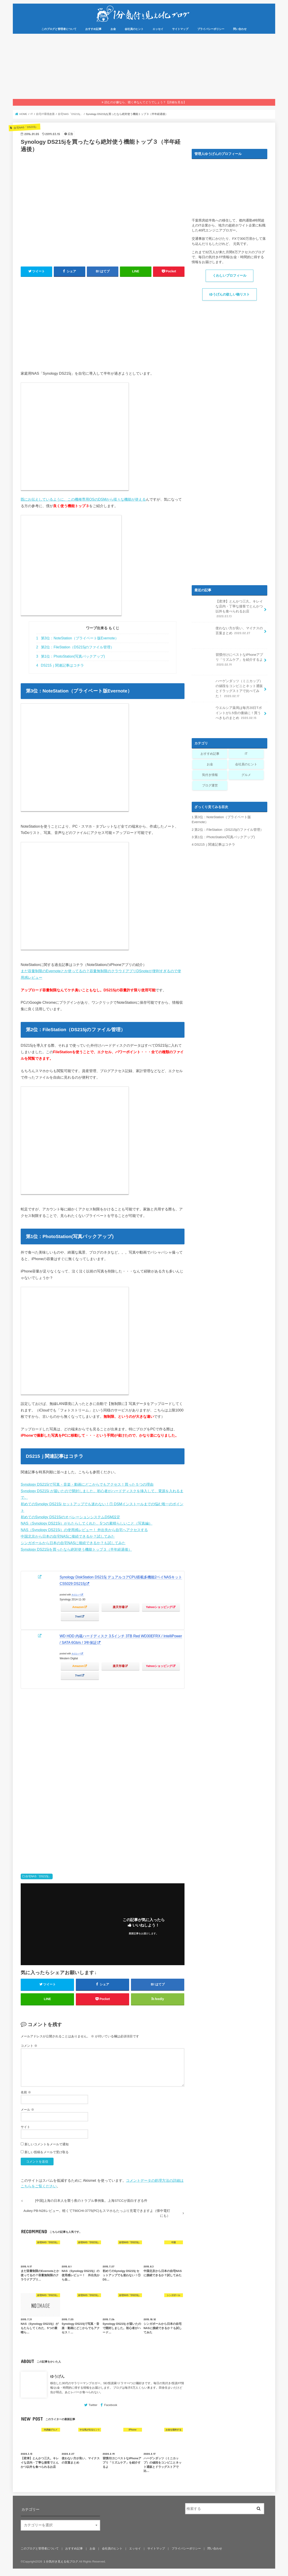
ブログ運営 (210, 785)
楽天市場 (118, 1607)
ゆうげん (57, 2376)
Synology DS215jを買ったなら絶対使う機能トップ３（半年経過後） (76, 1549)
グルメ (246, 775)
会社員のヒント (134, 29)
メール (27, 2109)
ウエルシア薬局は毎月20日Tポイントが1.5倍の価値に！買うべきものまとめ (227, 714)
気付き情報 (210, 775)
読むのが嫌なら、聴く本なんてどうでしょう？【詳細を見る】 (145, 102)
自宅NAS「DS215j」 (38, 1876)
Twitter (93, 2405)
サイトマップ (180, 29)
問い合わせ (240, 29)
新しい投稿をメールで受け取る (47, 2152)
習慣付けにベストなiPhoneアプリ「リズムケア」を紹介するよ (228, 661)
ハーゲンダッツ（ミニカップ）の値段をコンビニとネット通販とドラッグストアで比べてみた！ (228, 689)
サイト (25, 2127)
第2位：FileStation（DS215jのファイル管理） (75, 647)
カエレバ (76, 1594)
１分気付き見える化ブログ (60, 2561)
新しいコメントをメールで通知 (47, 2144)
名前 (26, 2092)
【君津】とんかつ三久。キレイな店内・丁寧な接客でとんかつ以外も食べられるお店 (228, 609)
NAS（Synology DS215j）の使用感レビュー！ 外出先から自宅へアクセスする (84, 1530)
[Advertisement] (144, 67)
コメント (29, 2045)
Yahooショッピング (159, 1607)
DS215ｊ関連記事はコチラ (60, 665)
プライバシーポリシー (210, 29)
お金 (113, 29)
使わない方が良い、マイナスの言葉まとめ (228, 632)
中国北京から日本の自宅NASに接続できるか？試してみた (68, 1536)
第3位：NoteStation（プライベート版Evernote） (77, 638)
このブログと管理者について (58, 29)
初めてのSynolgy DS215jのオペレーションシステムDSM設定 (70, 1517)
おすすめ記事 (93, 29)
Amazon (78, 1607)
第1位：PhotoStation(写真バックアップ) (70, 656)
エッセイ (158, 29)
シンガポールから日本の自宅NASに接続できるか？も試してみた (73, 1543)
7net (78, 1616)
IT (246, 753)
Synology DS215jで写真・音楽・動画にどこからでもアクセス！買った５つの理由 (87, 1484)
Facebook (110, 2405)
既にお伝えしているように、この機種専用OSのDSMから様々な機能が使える (83, 499)
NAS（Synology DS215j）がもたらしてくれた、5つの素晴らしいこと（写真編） (86, 1523)
